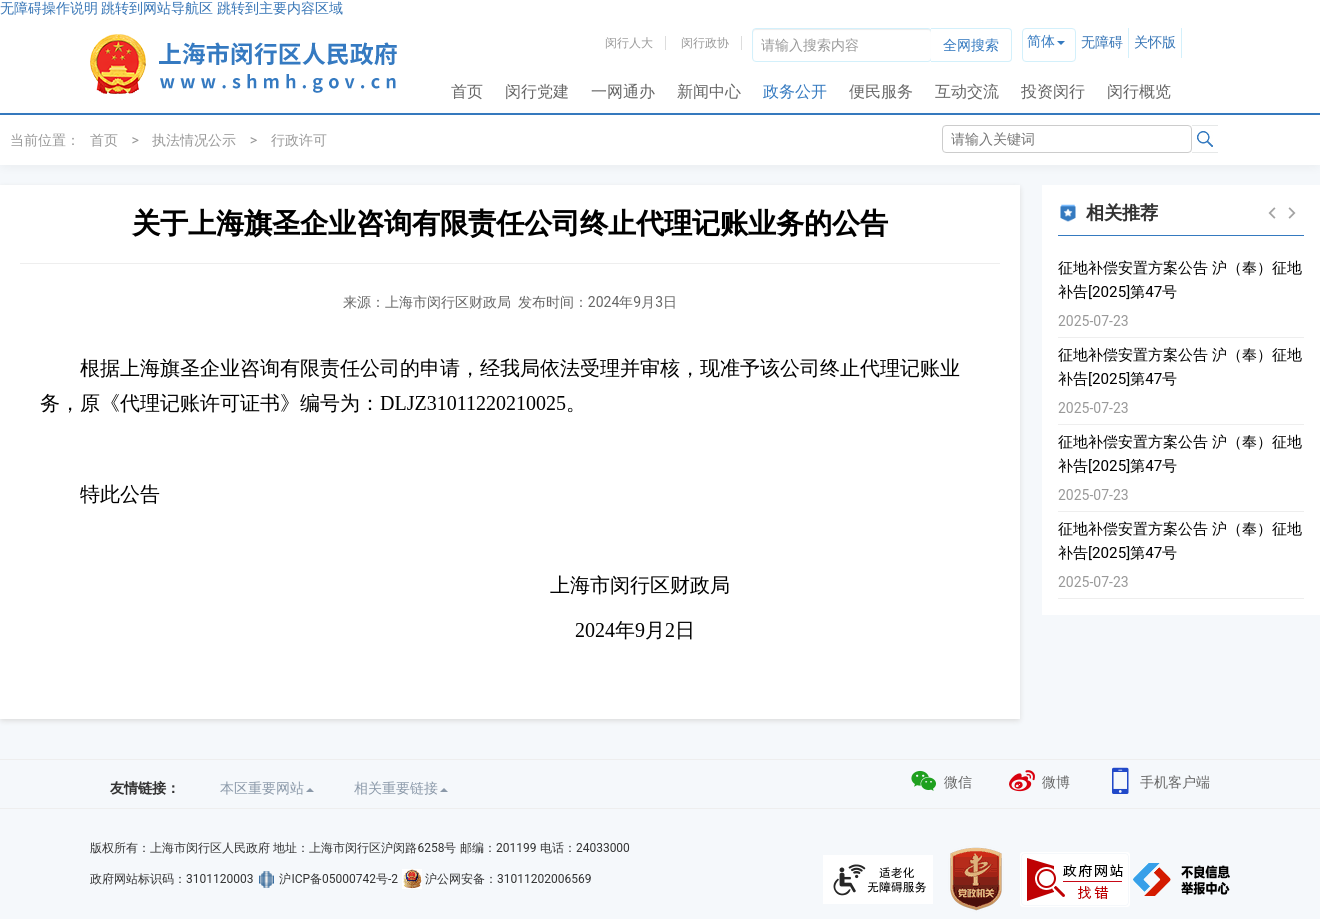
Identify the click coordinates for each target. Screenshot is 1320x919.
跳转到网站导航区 (157, 8)
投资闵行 (1053, 91)
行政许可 (299, 140)
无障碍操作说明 (49, 8)
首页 (467, 91)
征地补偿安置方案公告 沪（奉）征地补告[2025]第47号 (1180, 280)
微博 (1038, 779)
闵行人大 (629, 43)
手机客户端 (1157, 779)
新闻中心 (709, 91)
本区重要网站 (267, 788)
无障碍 (1102, 42)
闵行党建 (537, 91)
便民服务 (881, 91)
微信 (940, 779)
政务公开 (795, 91)
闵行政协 (705, 43)
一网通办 (623, 91)
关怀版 (1155, 42)
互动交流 (967, 91)
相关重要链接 (401, 788)
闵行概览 (1139, 91)
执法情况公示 (194, 140)
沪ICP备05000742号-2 (338, 879)
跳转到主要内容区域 (280, 8)
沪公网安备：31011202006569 (508, 879)
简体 (1041, 41)
